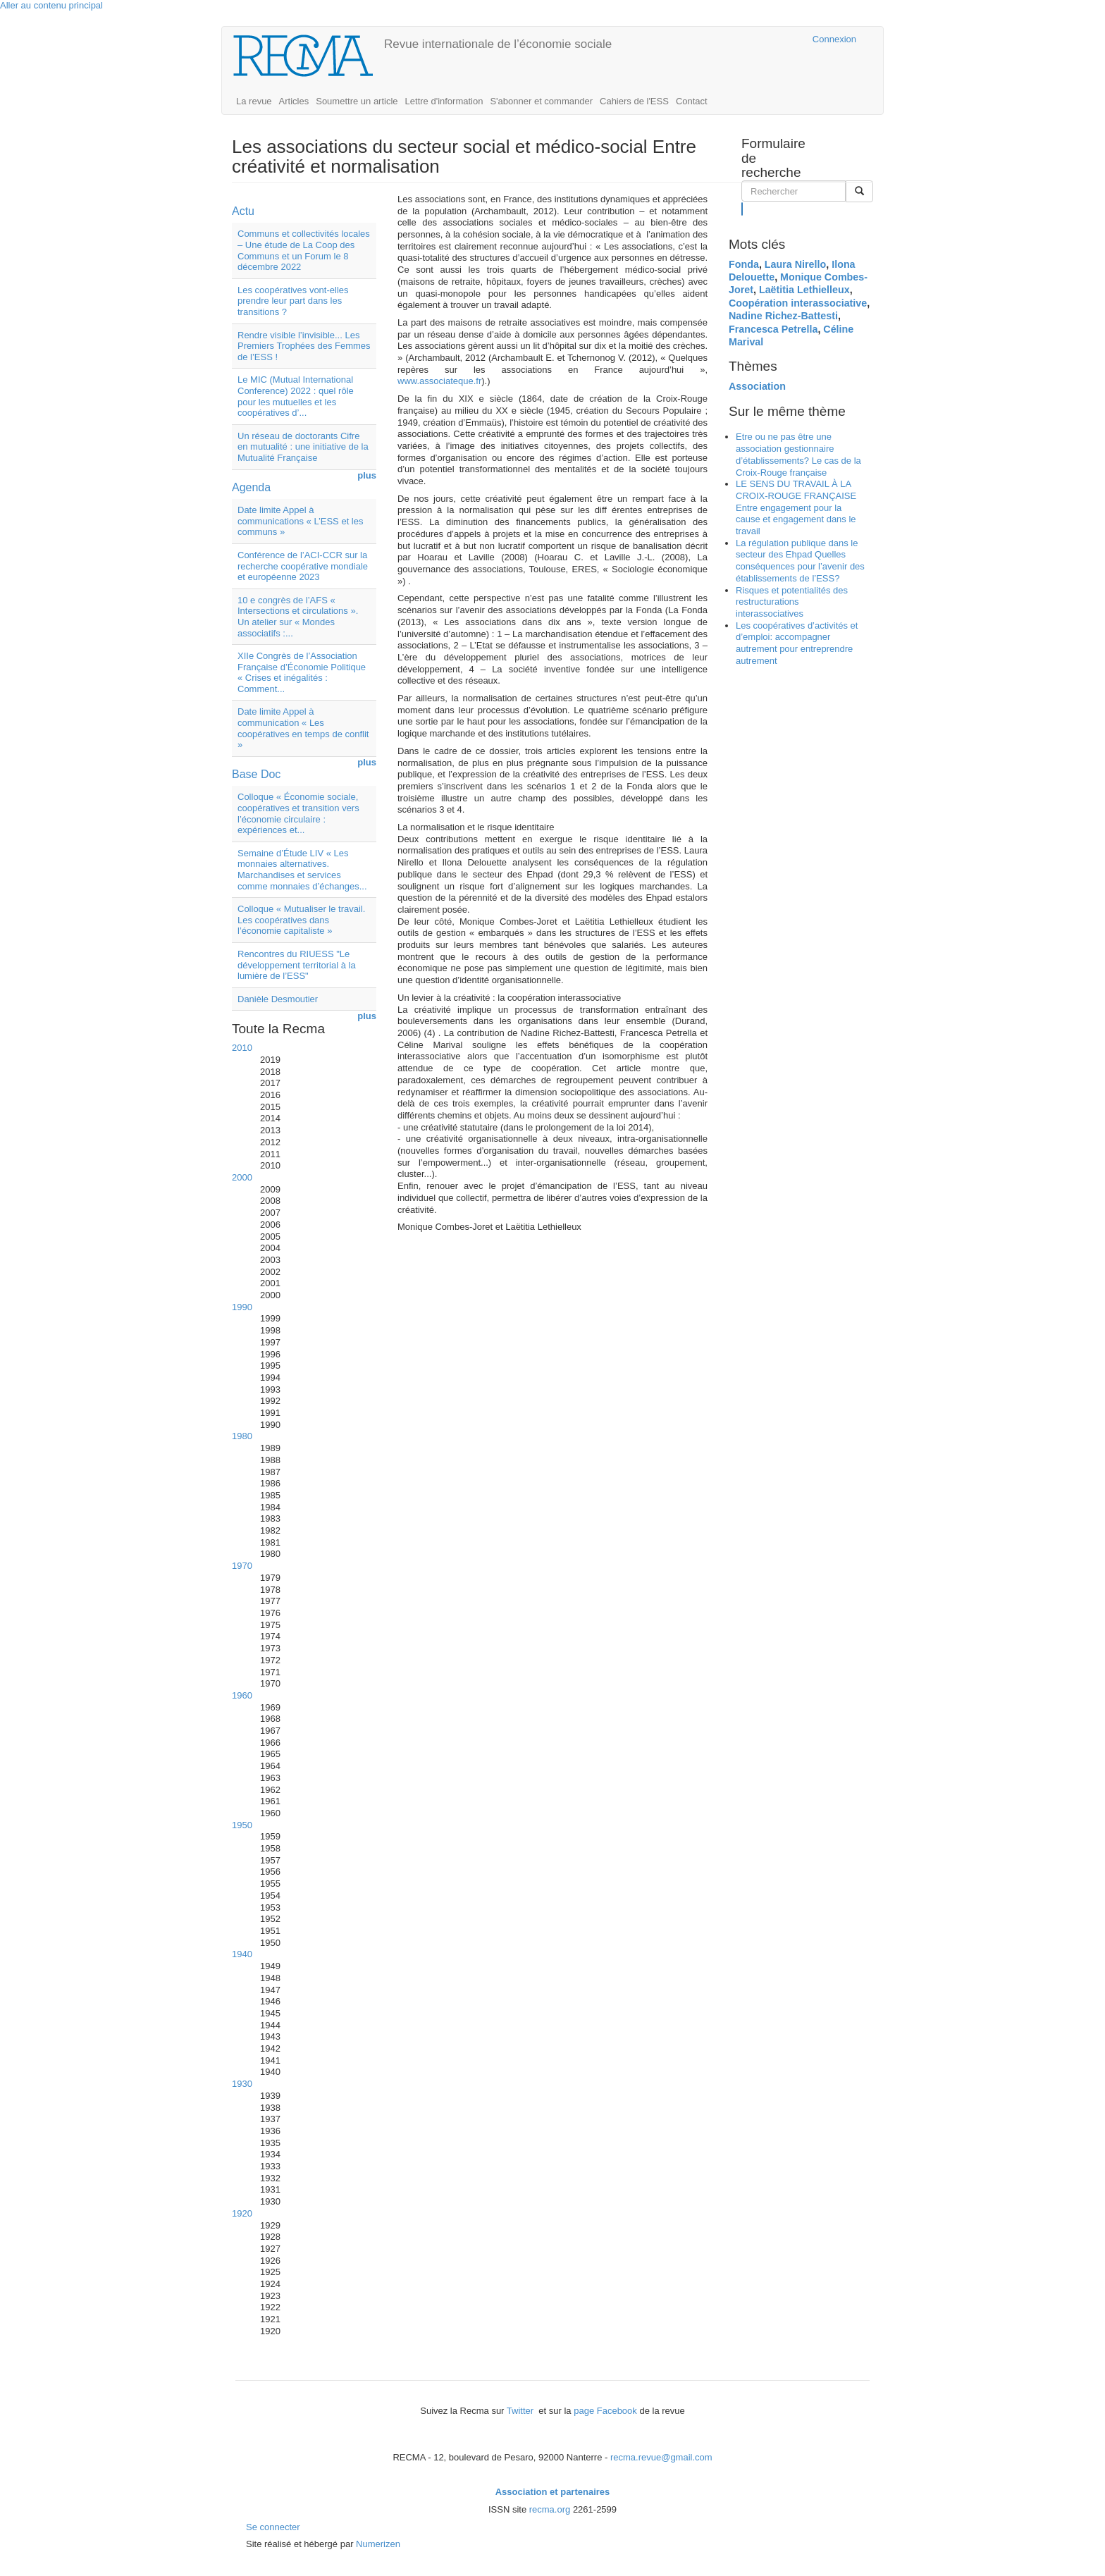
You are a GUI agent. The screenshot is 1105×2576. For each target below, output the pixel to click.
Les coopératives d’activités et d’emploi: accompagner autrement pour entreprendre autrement (797, 643)
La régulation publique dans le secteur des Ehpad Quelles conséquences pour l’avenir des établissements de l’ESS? (800, 561)
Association (757, 386)
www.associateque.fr (439, 381)
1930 (242, 2083)
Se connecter (273, 2527)
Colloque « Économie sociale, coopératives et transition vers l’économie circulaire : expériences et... (298, 813)
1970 (242, 1565)
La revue (254, 101)
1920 (242, 2213)
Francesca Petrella (773, 329)
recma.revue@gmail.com (661, 2457)
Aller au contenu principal (51, 5)
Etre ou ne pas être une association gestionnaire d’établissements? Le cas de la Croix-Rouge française (798, 454)
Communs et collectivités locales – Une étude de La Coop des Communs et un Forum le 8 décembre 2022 (303, 250)
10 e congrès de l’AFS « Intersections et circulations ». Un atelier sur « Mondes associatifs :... (297, 617)
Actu (243, 211)
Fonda (744, 264)
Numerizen (378, 2544)
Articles (294, 101)
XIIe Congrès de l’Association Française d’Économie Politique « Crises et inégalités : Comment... (301, 672)
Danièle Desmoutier (277, 999)
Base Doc (256, 774)
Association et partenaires (552, 2491)
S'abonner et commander (541, 101)
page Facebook (605, 2410)
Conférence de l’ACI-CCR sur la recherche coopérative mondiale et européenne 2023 (302, 566)
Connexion (834, 39)
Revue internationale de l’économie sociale (498, 44)
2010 (242, 1047)
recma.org (550, 2509)
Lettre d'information (444, 101)
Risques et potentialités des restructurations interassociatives (792, 602)
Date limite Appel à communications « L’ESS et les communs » (300, 521)
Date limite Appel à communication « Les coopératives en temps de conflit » (303, 728)
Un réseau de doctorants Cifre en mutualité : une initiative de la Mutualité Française (303, 447)
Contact (692, 101)
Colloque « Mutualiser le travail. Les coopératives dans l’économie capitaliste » (301, 920)
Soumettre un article (356, 101)
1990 (242, 1307)
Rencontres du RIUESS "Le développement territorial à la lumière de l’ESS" (296, 965)
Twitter (521, 2410)
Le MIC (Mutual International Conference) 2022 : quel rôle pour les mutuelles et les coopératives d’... (295, 396)
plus (366, 475)
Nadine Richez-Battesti (783, 315)
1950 (242, 1825)
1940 (242, 1954)
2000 (242, 1177)
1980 (242, 1436)
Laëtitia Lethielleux (804, 289)
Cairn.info (740, 39)
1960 (242, 1695)
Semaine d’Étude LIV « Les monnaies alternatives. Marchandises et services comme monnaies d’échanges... (302, 870)
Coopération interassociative (798, 303)
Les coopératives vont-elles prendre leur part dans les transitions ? (293, 301)
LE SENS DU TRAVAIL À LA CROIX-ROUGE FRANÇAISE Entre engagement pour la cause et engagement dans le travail (796, 507)
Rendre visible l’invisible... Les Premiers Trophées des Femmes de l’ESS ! (304, 346)
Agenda (251, 487)
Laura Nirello (795, 264)
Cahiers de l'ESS (634, 101)
